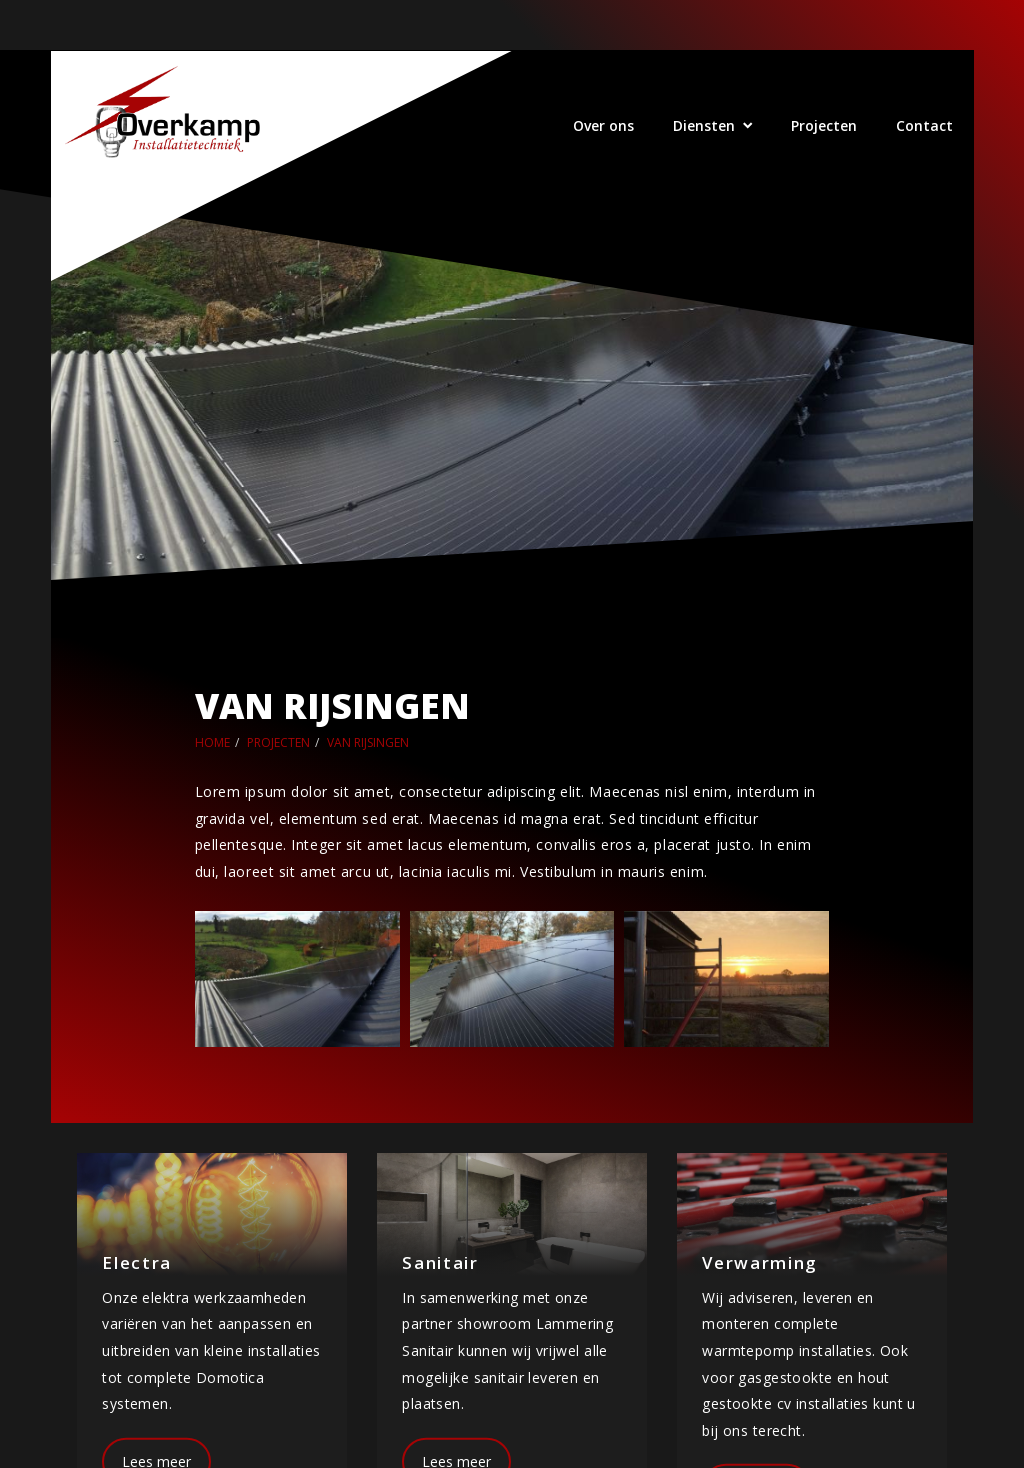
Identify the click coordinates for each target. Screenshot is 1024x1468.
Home (212, 742)
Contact (924, 125)
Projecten (824, 125)
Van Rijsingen (368, 742)
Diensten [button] (704, 125)
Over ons (603, 125)
